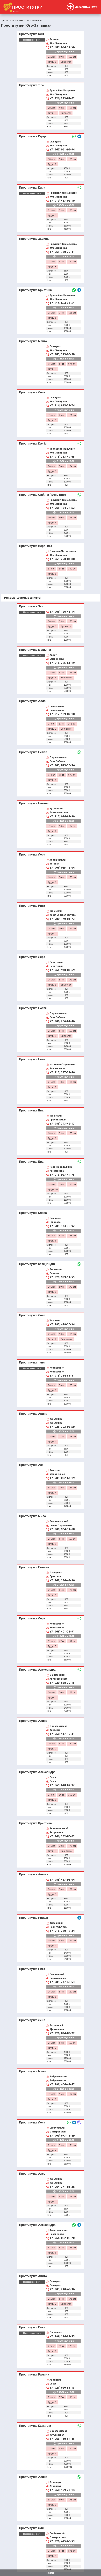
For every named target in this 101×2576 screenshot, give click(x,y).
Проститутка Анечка (33, 1874)
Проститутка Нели (32, 1059)
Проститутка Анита (33, 2276)
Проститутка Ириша (33, 1918)
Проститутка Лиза (32, 392)
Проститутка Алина (33, 1721)
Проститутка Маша (32, 2071)
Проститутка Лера (32, 854)
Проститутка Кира (32, 187)
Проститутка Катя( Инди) (37, 1264)
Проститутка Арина (33, 1413)
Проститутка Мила (32, 1516)
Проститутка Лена (32, 2020)
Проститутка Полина (34, 1567)
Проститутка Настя (33, 1008)
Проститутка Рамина (34, 2374)
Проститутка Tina (31, 85)
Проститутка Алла (32, 701)
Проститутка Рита (32, 906)
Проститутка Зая (31, 606)
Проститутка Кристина (35, 290)
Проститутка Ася (31, 1465)
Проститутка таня (32, 1362)
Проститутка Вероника (35, 546)
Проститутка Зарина (34, 239)
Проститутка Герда (32, 136)
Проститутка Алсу (32, 2173)
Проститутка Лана (32, 1315)
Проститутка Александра (37, 1669)
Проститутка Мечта (33, 341)
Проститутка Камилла (35, 2426)
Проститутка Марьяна (35, 650)
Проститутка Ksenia (32, 443)
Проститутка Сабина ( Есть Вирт (42, 495)
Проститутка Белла (33, 752)
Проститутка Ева (31, 1110)
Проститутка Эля (31, 2528)
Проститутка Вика (32, 2327)
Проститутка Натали (34, 803)
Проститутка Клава (33, 1213)
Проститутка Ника (32, 1969)
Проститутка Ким (31, 34)
